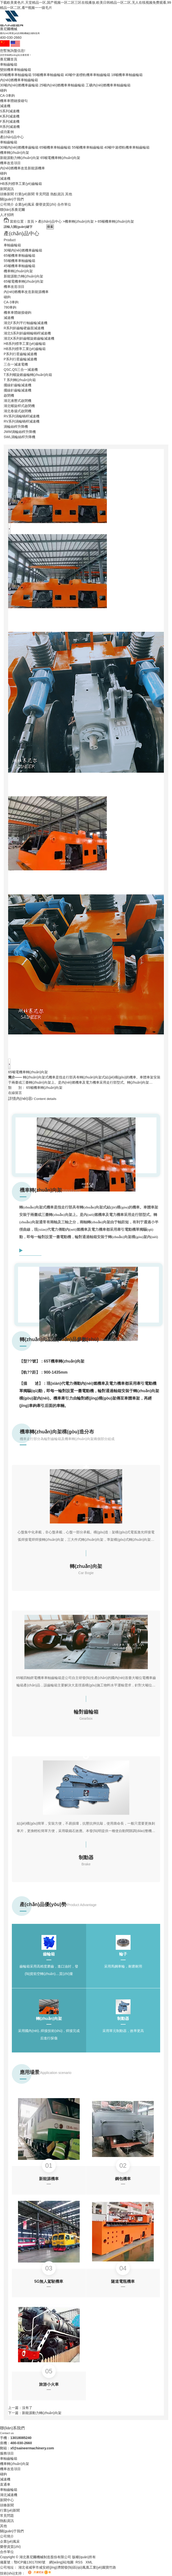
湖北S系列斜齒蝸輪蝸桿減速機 (27, 333)
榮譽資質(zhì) (46, 204)
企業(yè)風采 (25, 204)
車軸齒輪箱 (8, 64)
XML (89, 2562)
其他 (68, 194)
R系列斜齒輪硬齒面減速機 (24, 328)
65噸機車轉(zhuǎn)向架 (116, 221)
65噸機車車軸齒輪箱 (16, 75)
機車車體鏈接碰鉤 (17, 312)
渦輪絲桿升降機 (16, 427)
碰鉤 (3, 90)
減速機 (5, 106)
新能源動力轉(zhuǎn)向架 (19, 158)
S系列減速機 (9, 111)
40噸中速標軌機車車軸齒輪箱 (87, 75)
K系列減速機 (9, 116)
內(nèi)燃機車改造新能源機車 (22, 168)
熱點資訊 (57, 194)
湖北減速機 (8, 2495)
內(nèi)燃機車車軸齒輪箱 (19, 80)
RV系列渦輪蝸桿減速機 (21, 416)
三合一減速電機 (16, 364)
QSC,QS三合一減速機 (21, 369)
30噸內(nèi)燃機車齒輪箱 (19, 85)
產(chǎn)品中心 (12, 137)
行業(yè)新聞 (25, 194)
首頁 (30, 221)
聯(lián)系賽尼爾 (12, 210)
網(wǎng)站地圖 (61, 2562)
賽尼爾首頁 (8, 59)
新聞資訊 (7, 189)
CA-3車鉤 (7, 96)
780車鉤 (10, 307)
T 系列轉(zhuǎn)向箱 (20, 380)
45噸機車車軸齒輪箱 (19, 266)
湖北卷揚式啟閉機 (17, 411)
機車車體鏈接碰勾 (14, 101)
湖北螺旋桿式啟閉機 (19, 406)
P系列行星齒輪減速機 (20, 354)
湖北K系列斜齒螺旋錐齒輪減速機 (29, 338)
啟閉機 (9, 395)
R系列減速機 (10, 127)
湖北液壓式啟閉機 (17, 401)
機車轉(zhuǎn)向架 (14, 153)
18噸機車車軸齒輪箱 (127, 75)
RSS (80, 2562)
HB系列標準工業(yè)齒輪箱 (21, 184)
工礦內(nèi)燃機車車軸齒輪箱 (108, 85)
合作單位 (64, 204)
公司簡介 (7, 204)
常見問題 (42, 194)
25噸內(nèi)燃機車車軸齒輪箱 (62, 85)
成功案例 (7, 132)
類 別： (16, 1088)
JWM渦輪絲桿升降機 (20, 432)
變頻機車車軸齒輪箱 (15, 70)
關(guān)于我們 (12, 199)
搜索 (50, 227)
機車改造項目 (10, 163)
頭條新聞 (7, 194)
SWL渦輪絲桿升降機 (19, 437)
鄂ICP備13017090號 (29, 2562)
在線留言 (15, 1093)
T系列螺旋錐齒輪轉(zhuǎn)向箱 (28, 375)
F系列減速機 (9, 121)
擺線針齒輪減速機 (17, 385)
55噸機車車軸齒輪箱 (48, 75)
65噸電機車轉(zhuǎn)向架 (60, 158)
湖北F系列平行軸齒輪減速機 (25, 323)
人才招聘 (7, 215)
